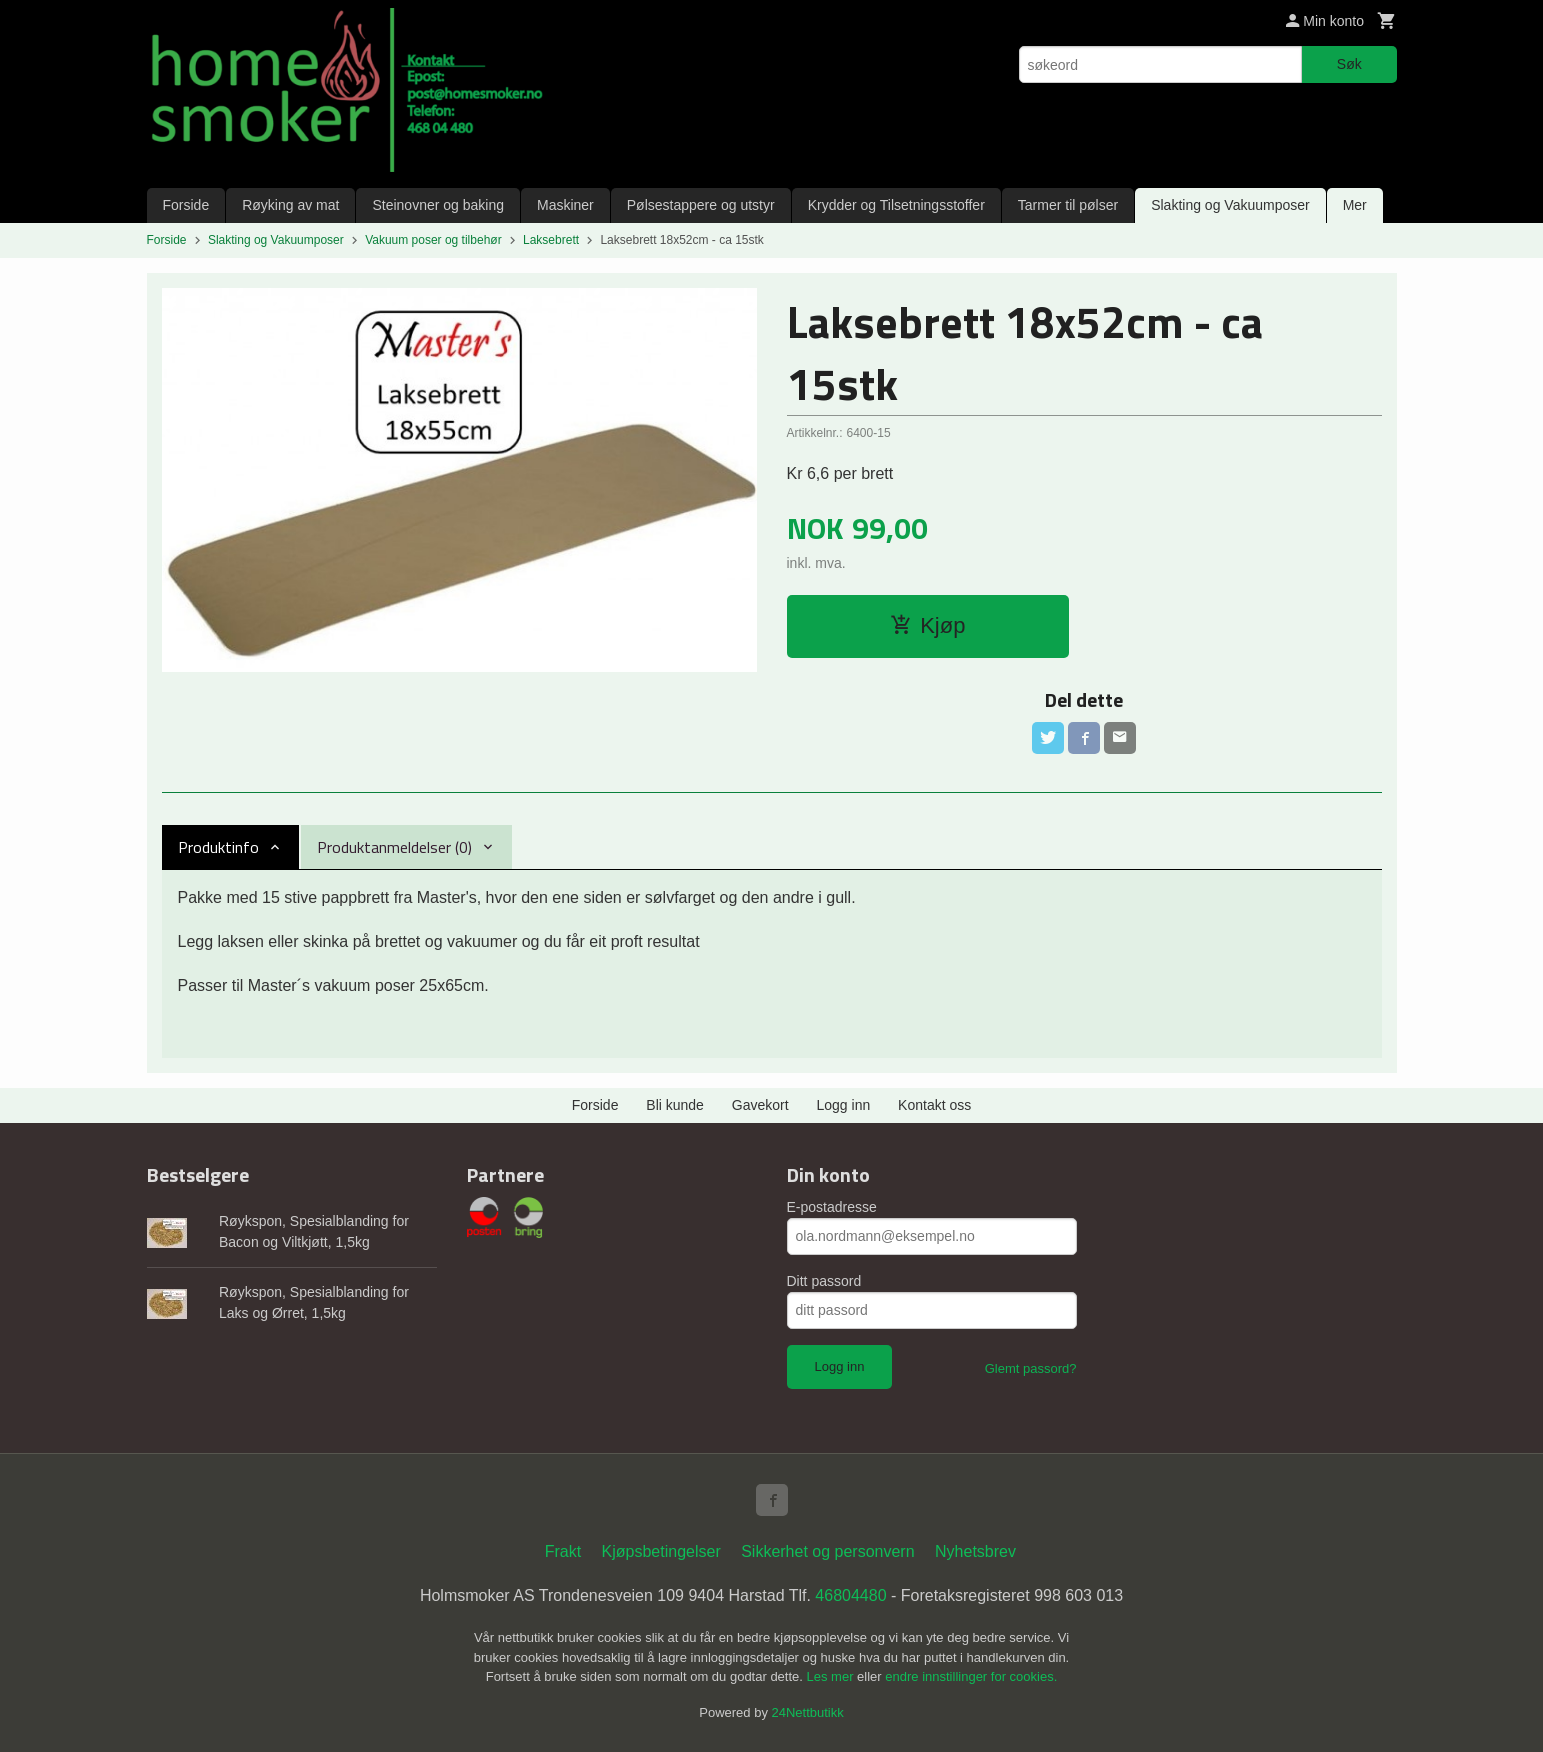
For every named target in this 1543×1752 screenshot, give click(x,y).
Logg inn (844, 1105)
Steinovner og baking (438, 205)
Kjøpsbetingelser (661, 1551)
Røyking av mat (290, 205)
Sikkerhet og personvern (827, 1551)
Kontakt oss (934, 1105)
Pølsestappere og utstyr (701, 205)
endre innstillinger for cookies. (971, 1676)
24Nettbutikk (808, 1712)
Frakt (563, 1551)
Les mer (832, 1676)
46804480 (850, 1595)
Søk (1349, 64)
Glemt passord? (1031, 1368)
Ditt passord (824, 1281)
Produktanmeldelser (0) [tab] (394, 847)
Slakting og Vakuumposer (1230, 205)
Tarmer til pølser (1068, 205)
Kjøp (927, 625)
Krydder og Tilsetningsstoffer (896, 205)
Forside (186, 205)
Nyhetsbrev (975, 1551)
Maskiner (565, 205)
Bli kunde (675, 1105)
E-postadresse (832, 1207)
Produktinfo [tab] (218, 847)
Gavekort (760, 1105)
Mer (1355, 205)
